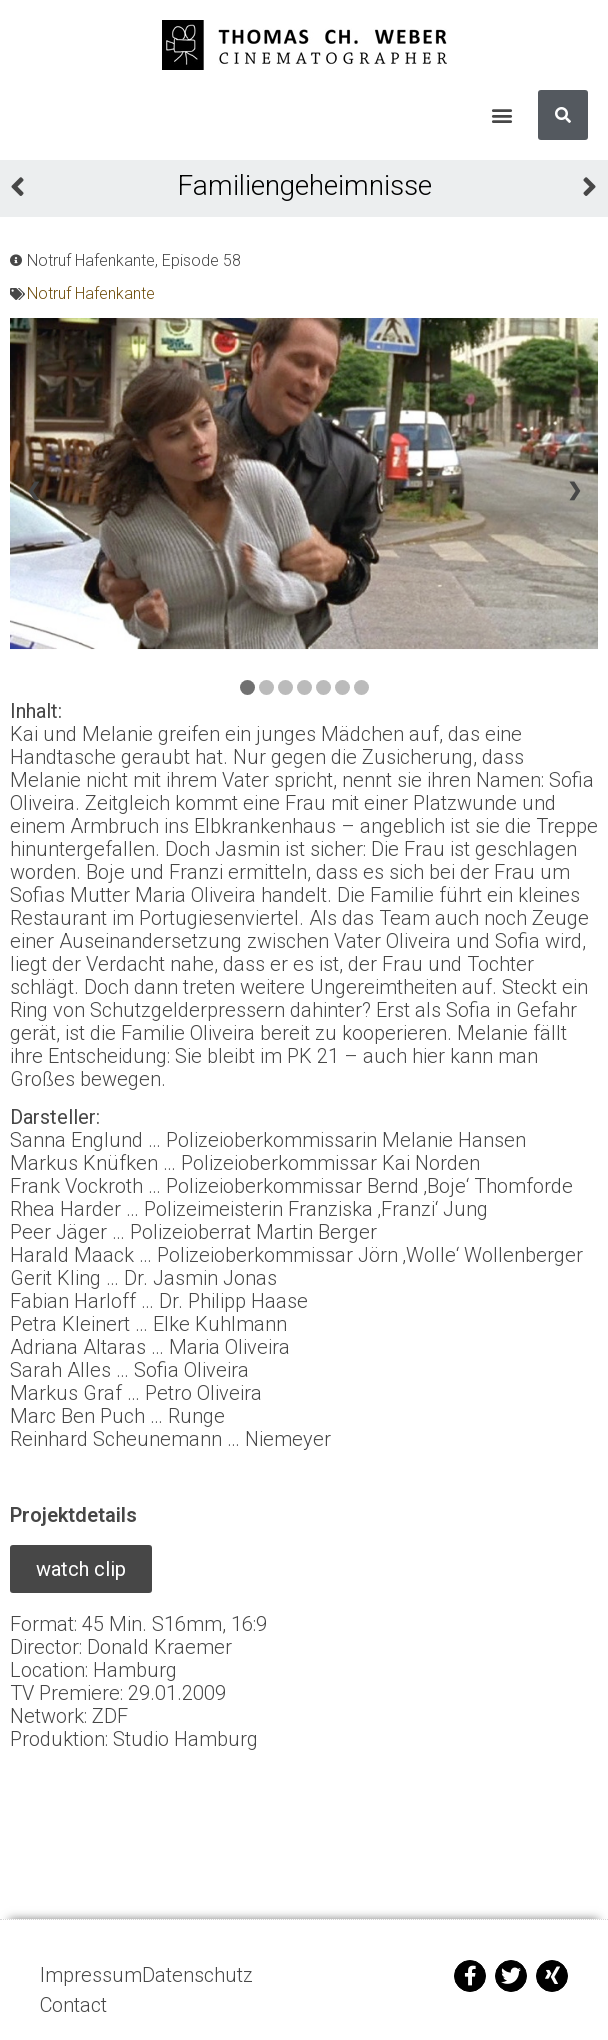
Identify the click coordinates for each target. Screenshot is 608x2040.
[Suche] (563, 115)
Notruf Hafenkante (91, 293)
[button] (501, 115)
